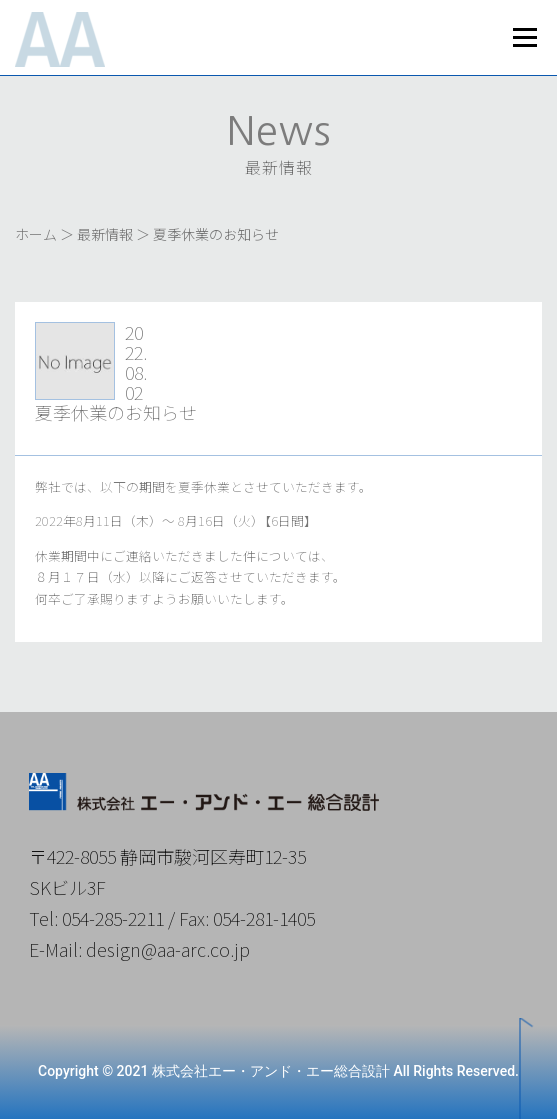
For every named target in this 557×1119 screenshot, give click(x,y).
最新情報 (105, 234)
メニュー (524, 37)
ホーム (36, 234)
